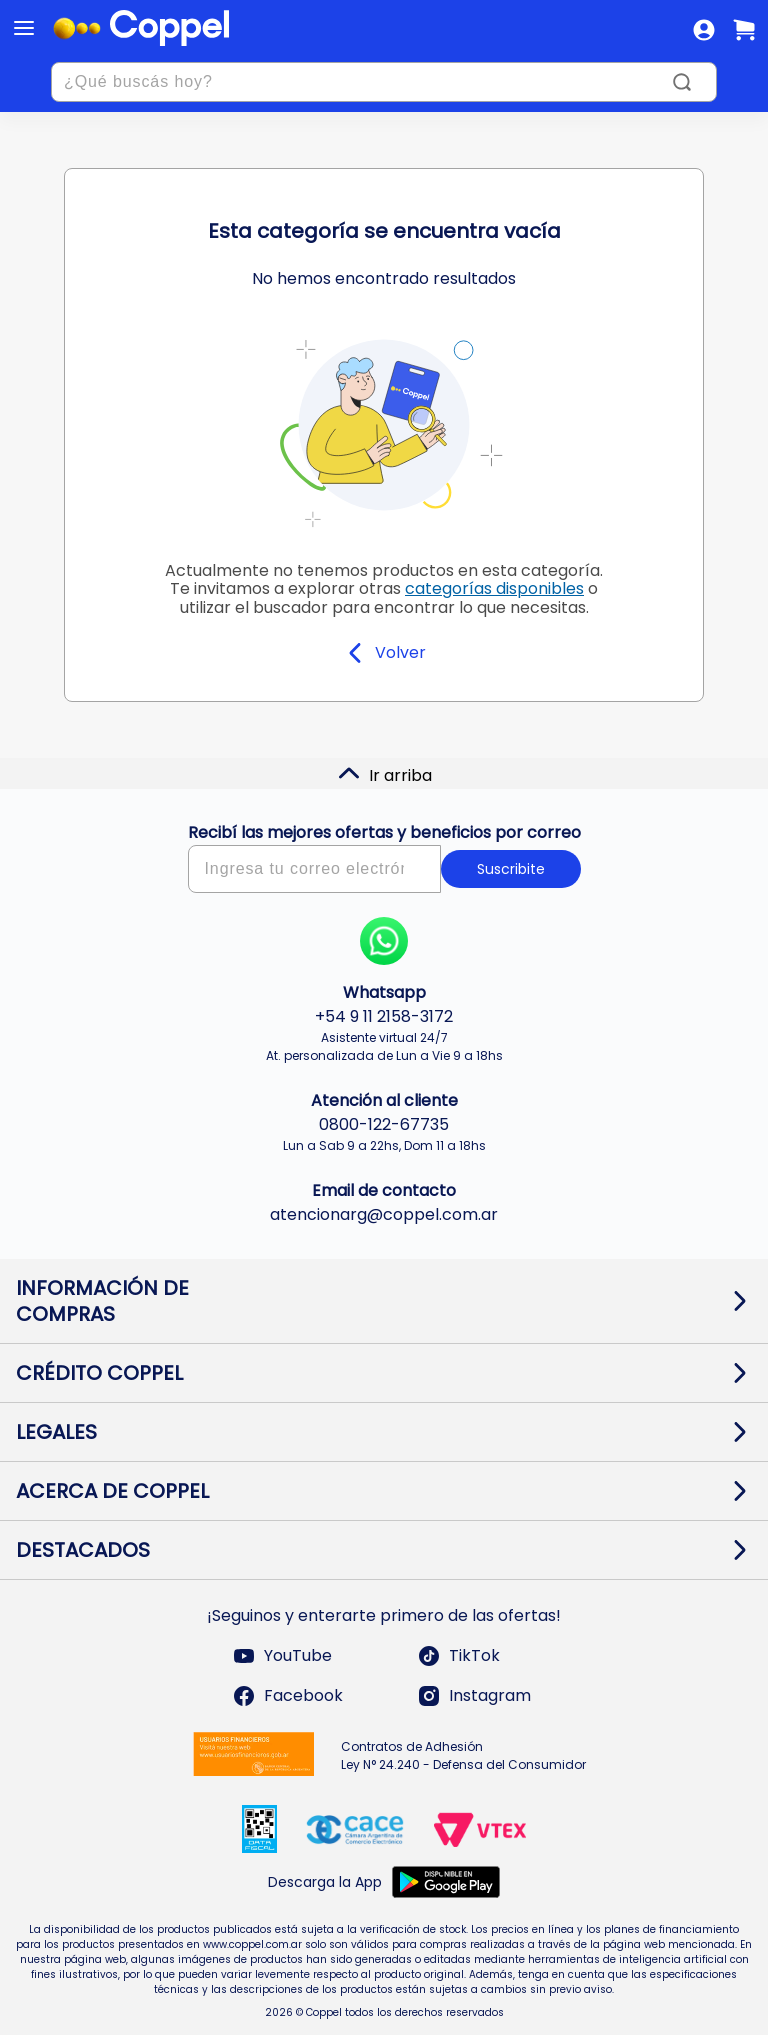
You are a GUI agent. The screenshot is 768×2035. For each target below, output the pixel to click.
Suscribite (511, 869)
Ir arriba (384, 774)
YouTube (282, 1656)
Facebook (287, 1696)
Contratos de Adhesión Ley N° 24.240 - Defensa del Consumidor (463, 1755)
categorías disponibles (494, 588)
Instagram (474, 1696)
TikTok (458, 1656)
